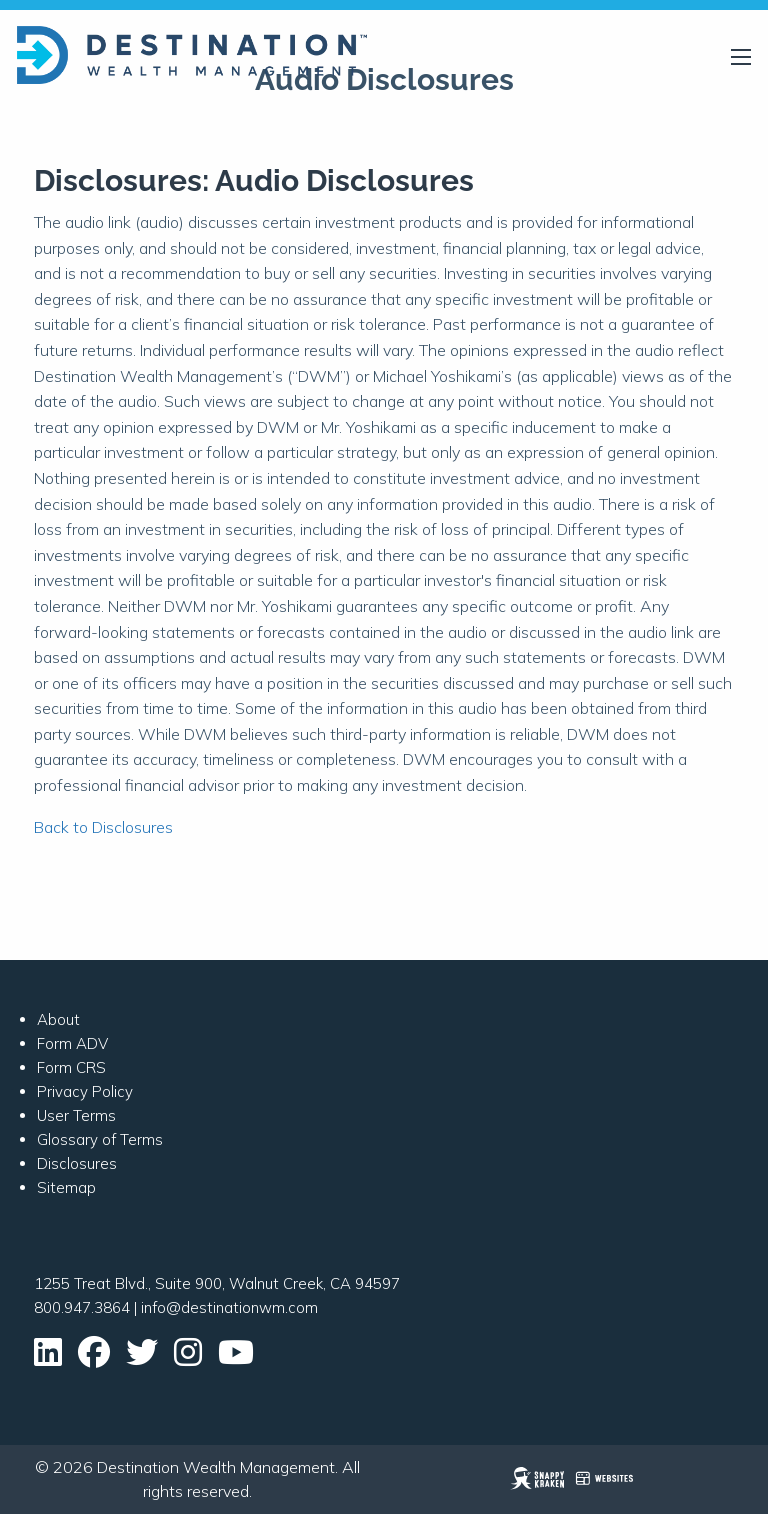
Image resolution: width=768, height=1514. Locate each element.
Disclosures (77, 1163)
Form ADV (72, 1043)
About (58, 1019)
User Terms (76, 1115)
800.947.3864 (82, 1307)
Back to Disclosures (103, 827)
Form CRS (71, 1067)
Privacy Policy (85, 1091)
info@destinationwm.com (229, 1307)
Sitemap (66, 1187)
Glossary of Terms (100, 1139)
